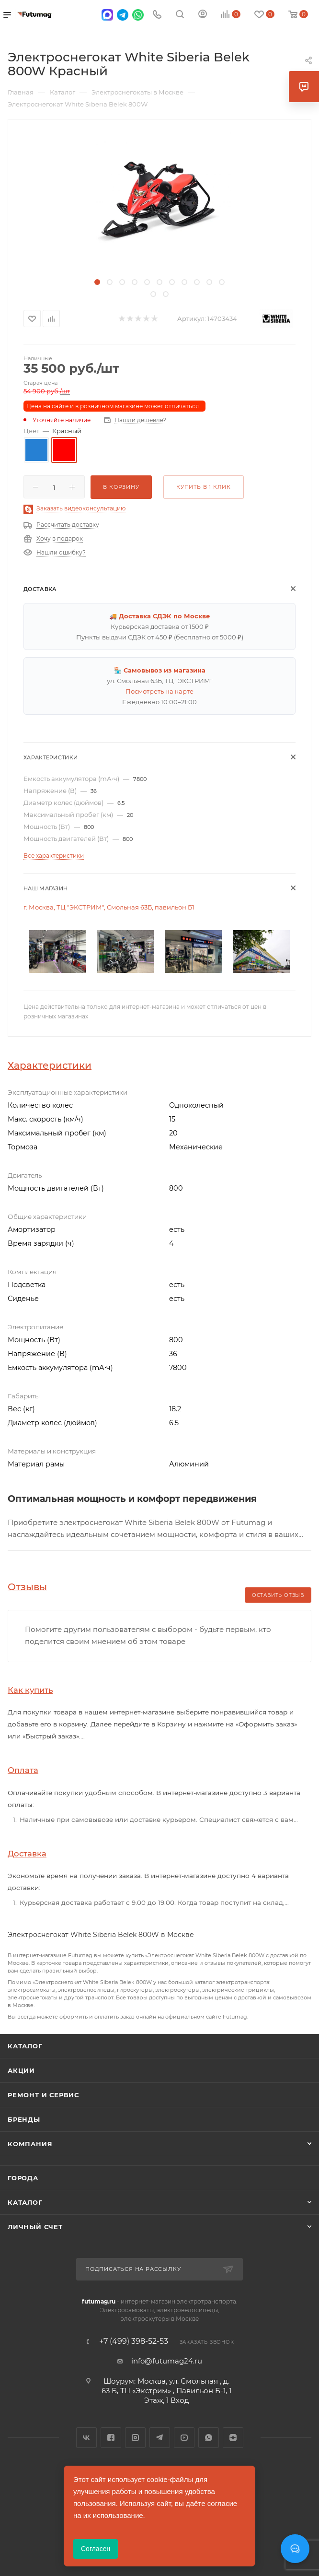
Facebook (111, 2437)
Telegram (159, 2437)
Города (23, 2178)
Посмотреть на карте (159, 691)
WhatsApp (208, 2437)
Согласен (95, 2548)
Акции (21, 2070)
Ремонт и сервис (43, 2095)
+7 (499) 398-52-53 (133, 2341)
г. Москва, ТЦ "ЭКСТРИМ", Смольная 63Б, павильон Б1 (108, 907)
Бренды (24, 2119)
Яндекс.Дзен (233, 2437)
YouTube (184, 2437)
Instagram (135, 2437)
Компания (30, 2144)
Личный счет (35, 2227)
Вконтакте (86, 2437)
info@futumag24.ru (166, 2360)
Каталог (25, 2046)
